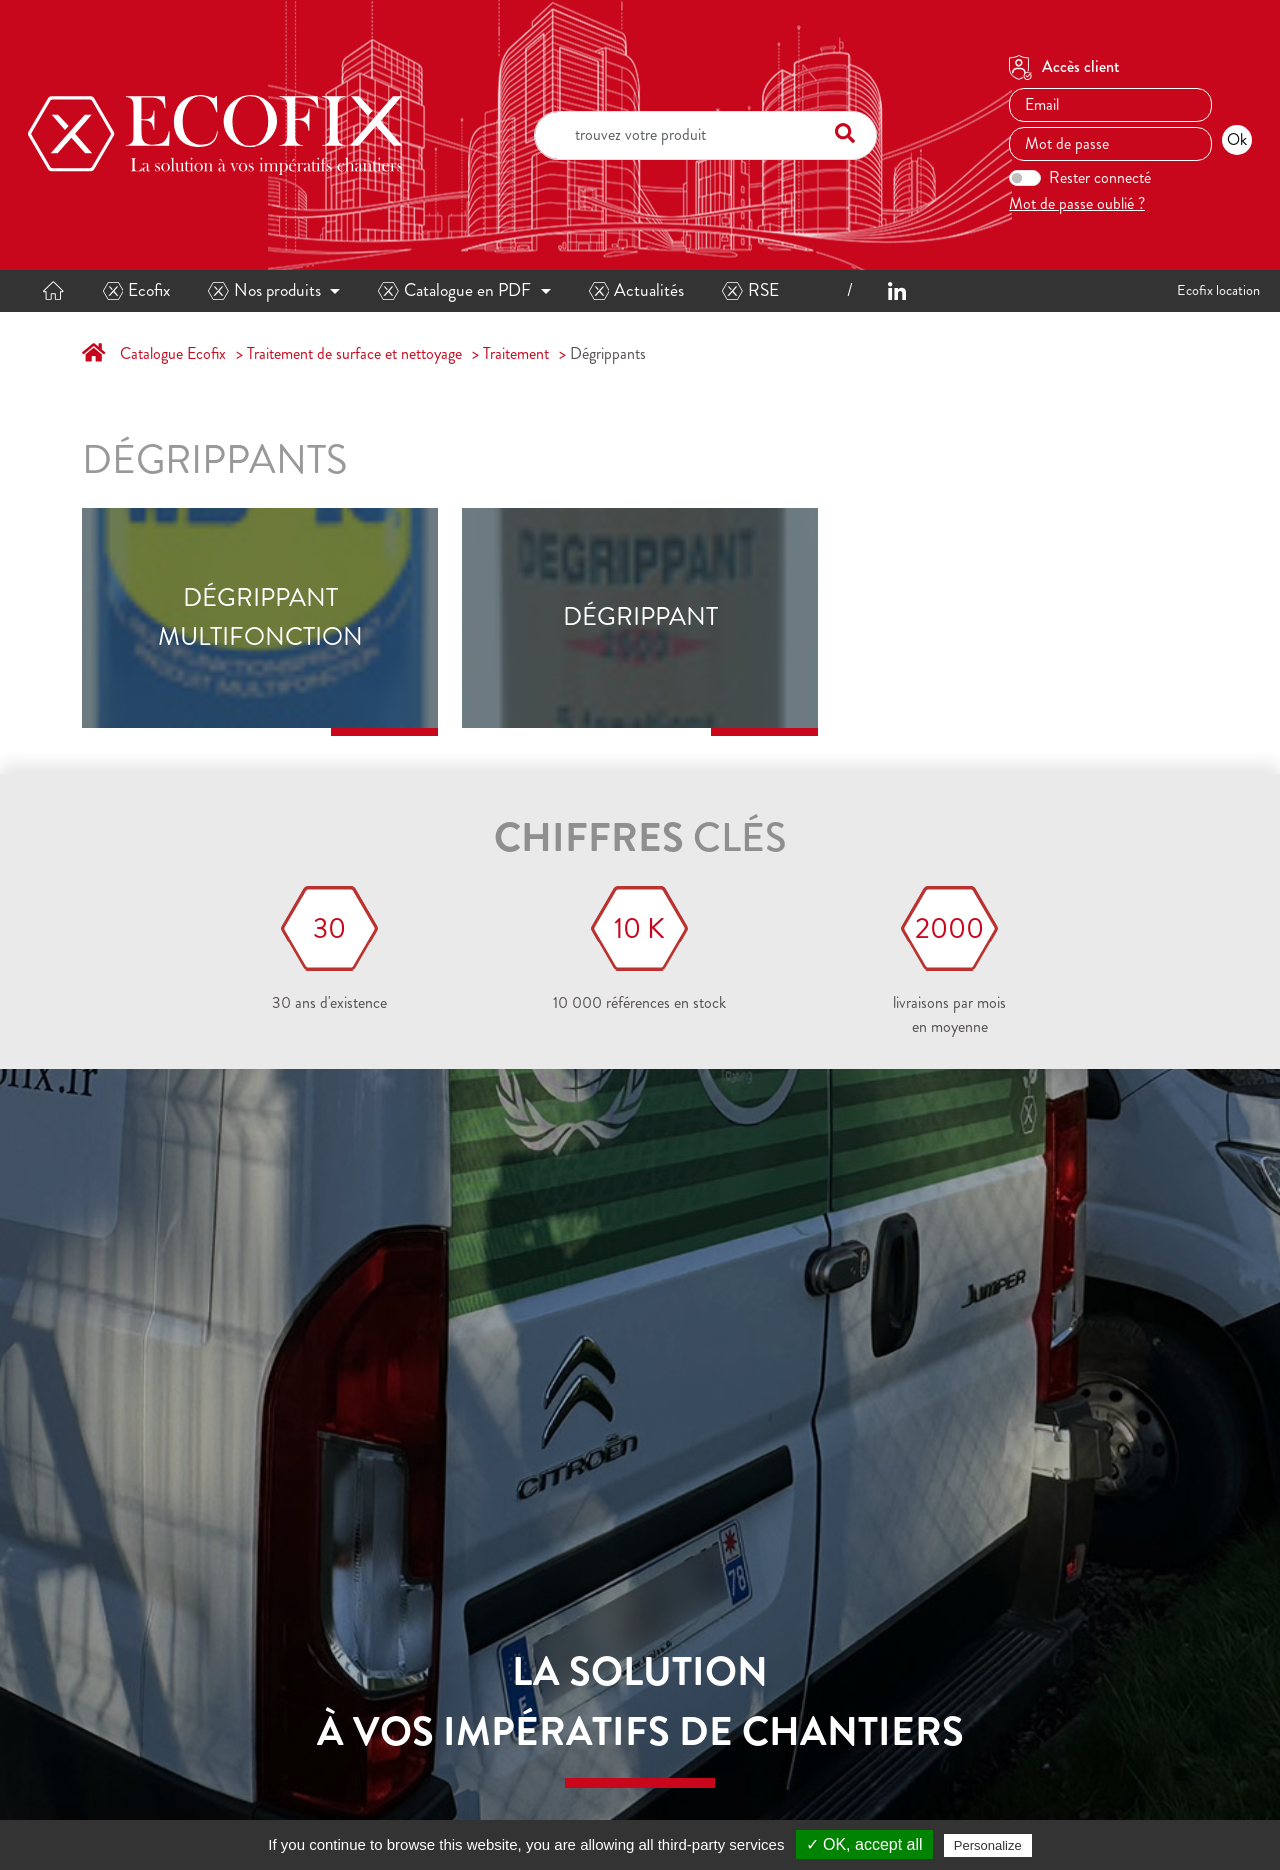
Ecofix (137, 290)
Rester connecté (1100, 177)
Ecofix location (1218, 290)
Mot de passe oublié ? (1077, 203)
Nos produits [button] (264, 290)
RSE (750, 290)
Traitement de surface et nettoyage (354, 353)
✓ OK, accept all (864, 1844)
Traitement (516, 353)
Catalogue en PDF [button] (454, 290)
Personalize (988, 1845)
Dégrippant (640, 617)
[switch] (1025, 178)
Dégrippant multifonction (260, 617)
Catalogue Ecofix (173, 353)
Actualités (637, 290)
